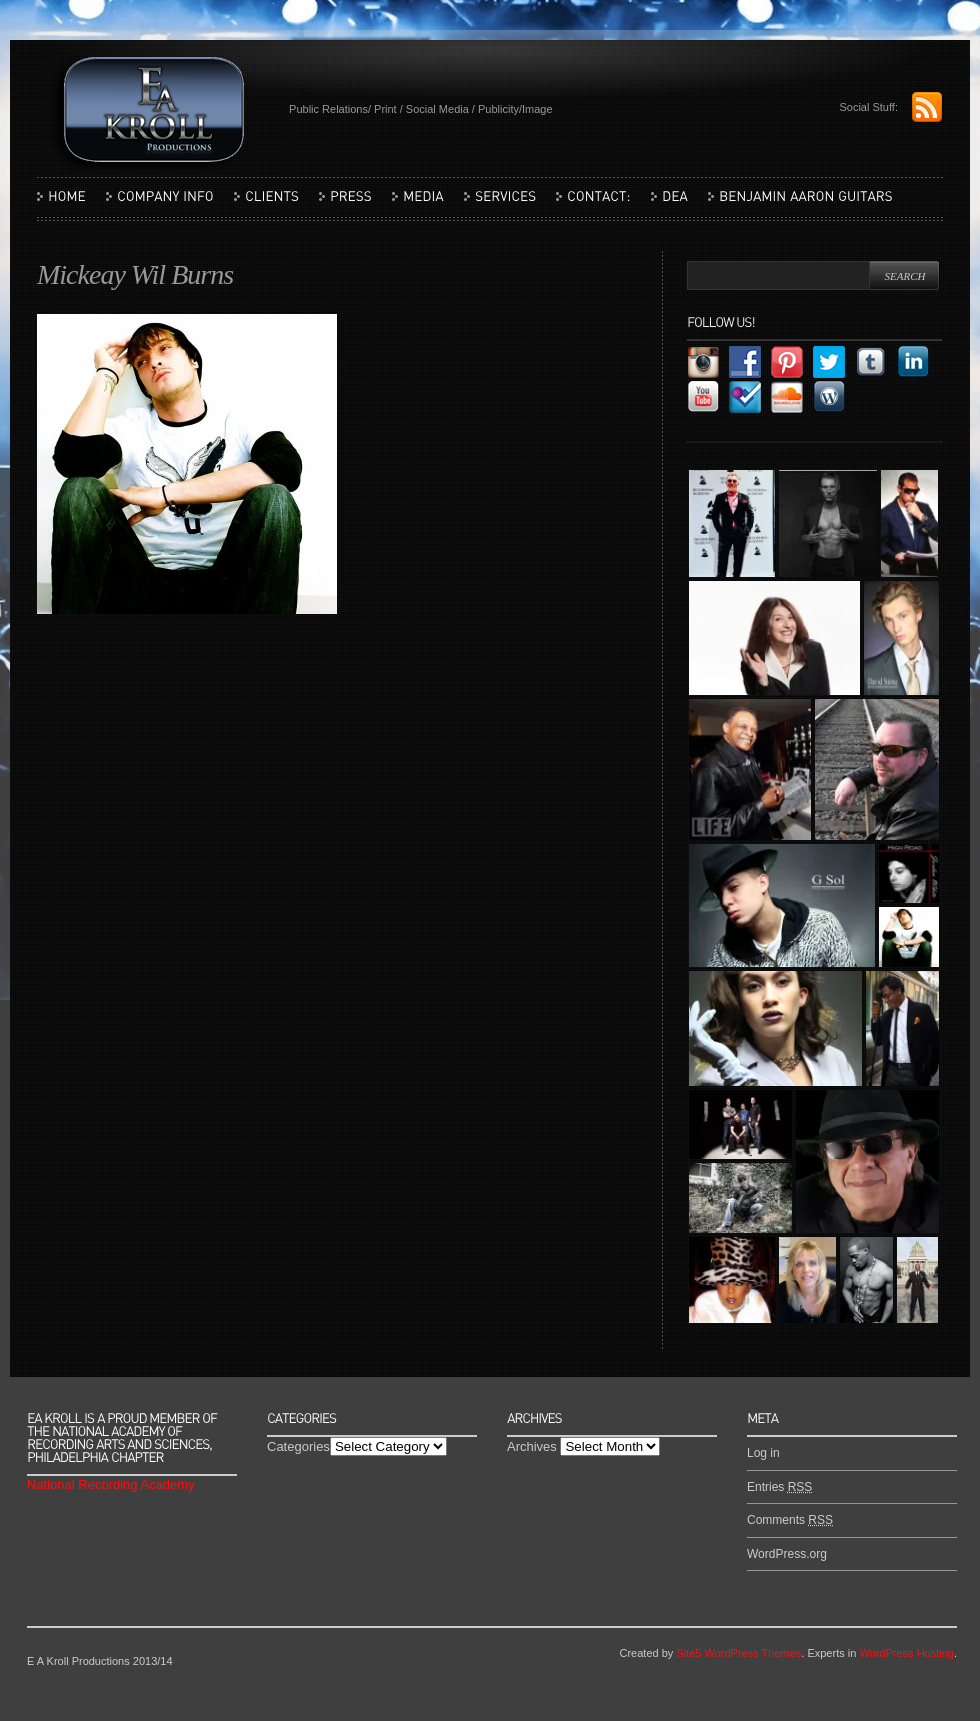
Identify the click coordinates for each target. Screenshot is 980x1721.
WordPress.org (787, 1554)
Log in (763, 1453)
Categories (298, 1446)
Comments (790, 1520)
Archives (532, 1446)
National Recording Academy (111, 1484)
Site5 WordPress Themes (738, 1653)
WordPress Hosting (906, 1653)
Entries (779, 1487)
